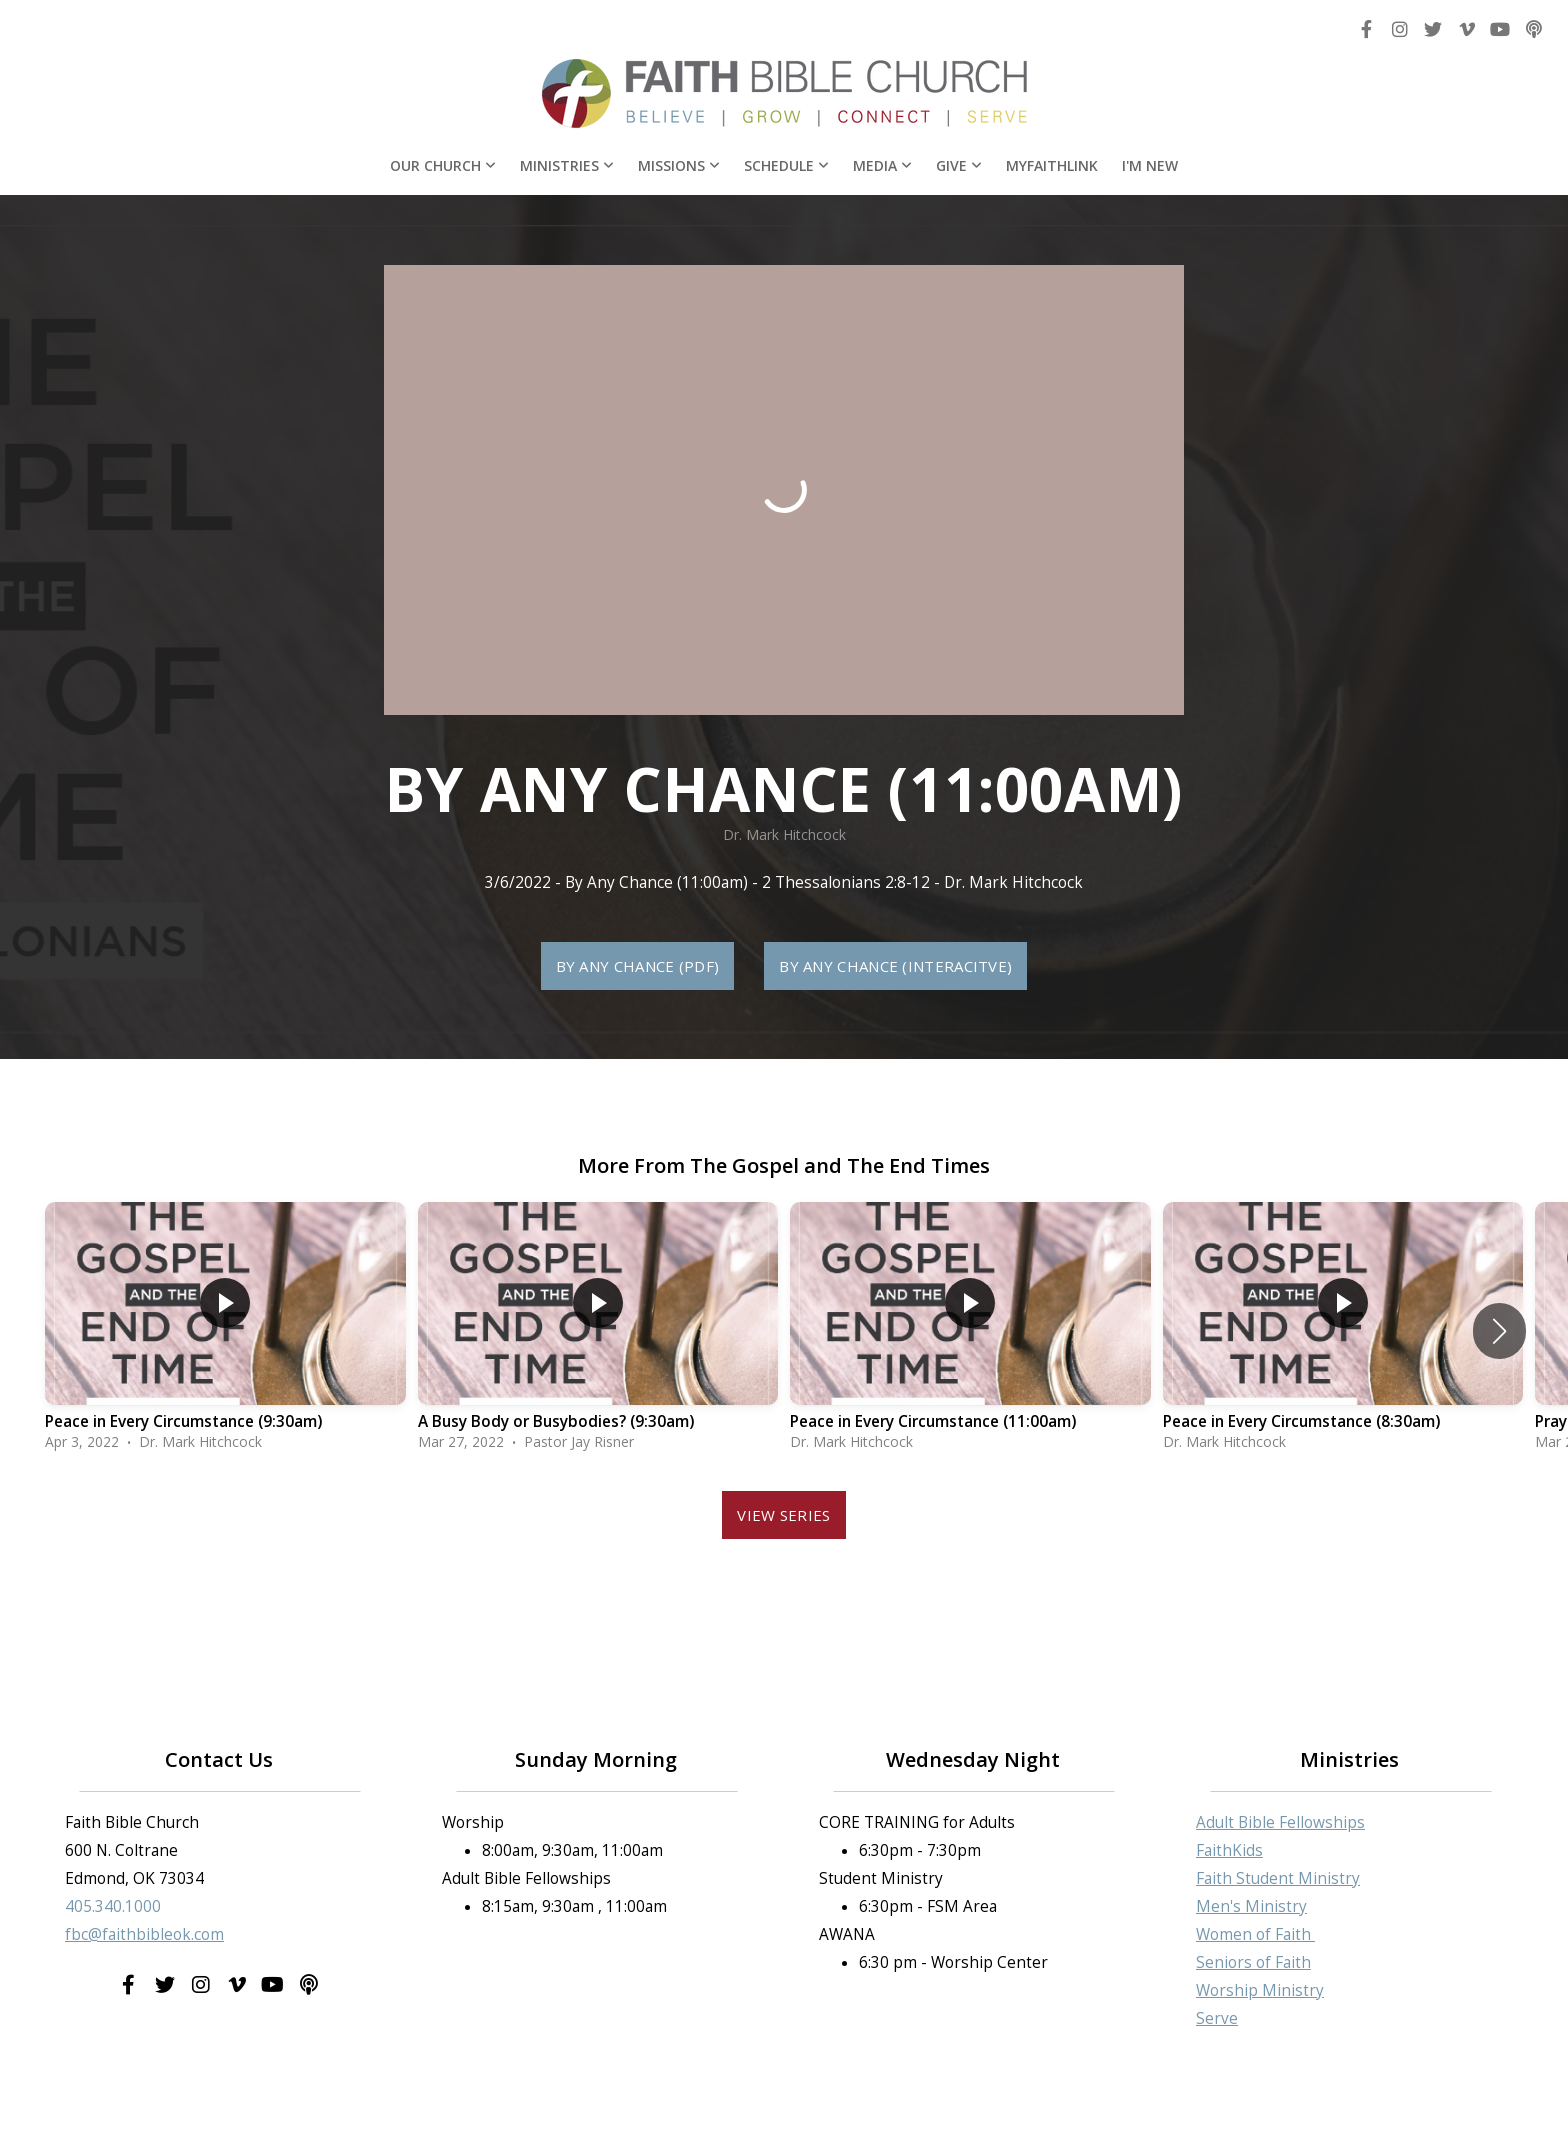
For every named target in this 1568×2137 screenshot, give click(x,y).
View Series (783, 1515)
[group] (225, 1331)
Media (882, 165)
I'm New (1150, 165)
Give (959, 165)
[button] (1499, 1331)
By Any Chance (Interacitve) (895, 966)
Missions (679, 165)
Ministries (567, 165)
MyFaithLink (1052, 165)
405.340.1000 (113, 1906)
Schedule (786, 165)
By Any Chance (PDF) (638, 966)
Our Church (443, 165)
